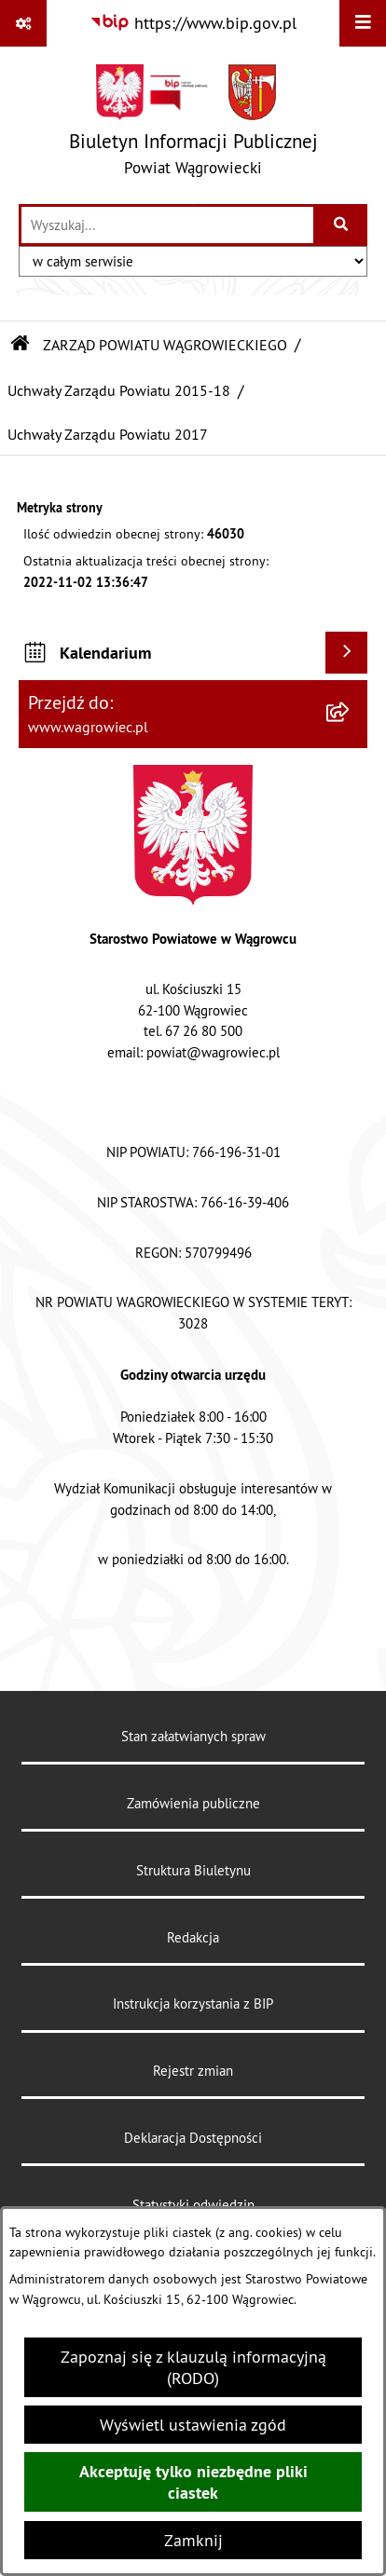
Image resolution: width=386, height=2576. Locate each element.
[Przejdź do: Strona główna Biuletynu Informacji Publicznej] (20, 345)
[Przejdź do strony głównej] (193, 124)
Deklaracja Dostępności (193, 2138)
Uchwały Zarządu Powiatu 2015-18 (118, 390)
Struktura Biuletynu (193, 1870)
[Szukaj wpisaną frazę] (341, 225)
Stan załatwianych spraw (193, 1736)
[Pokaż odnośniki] (23, 23)
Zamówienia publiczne (193, 1803)
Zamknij (193, 2540)
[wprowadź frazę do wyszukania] (167, 225)
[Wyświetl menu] (362, 23)
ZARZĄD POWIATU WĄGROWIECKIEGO (165, 344)
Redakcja (193, 1937)
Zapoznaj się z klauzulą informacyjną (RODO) (193, 2367)
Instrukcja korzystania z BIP (193, 2003)
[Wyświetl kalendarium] (346, 653)
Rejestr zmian (193, 2070)
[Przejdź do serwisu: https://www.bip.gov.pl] (193, 23)
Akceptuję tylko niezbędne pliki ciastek (193, 2481)
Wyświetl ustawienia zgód (193, 2424)
